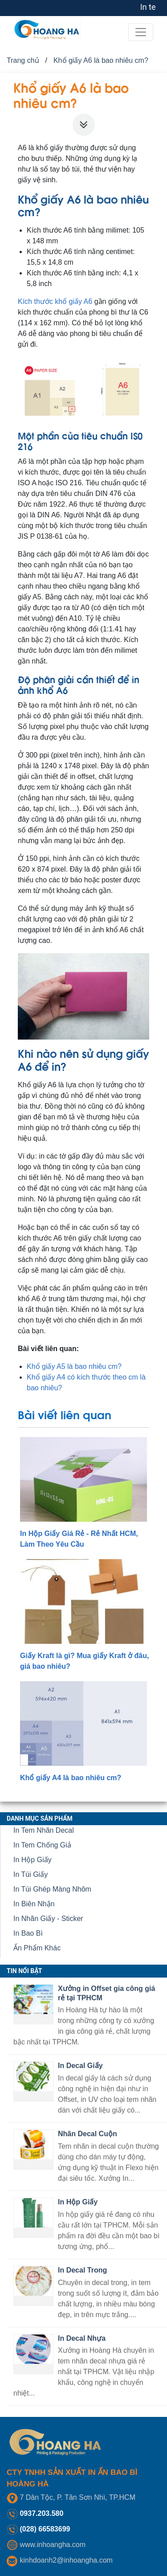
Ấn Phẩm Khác (37, 1948)
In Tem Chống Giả (42, 1845)
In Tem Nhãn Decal (43, 1830)
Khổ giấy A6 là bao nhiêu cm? (100, 60)
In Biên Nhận (34, 1904)
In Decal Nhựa (82, 2338)
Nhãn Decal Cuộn (87, 2134)
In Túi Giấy (30, 1874)
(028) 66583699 (45, 2529)
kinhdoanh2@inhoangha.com (66, 2560)
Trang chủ (23, 60)
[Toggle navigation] (140, 32)
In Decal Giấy (80, 2065)
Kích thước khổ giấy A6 (55, 301)
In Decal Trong (82, 2270)
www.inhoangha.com (53, 2544)
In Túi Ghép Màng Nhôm (52, 1889)
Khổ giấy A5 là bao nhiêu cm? (74, 1366)
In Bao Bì (28, 1933)
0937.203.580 (41, 2513)
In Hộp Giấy (32, 1859)
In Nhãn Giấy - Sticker (48, 1918)
